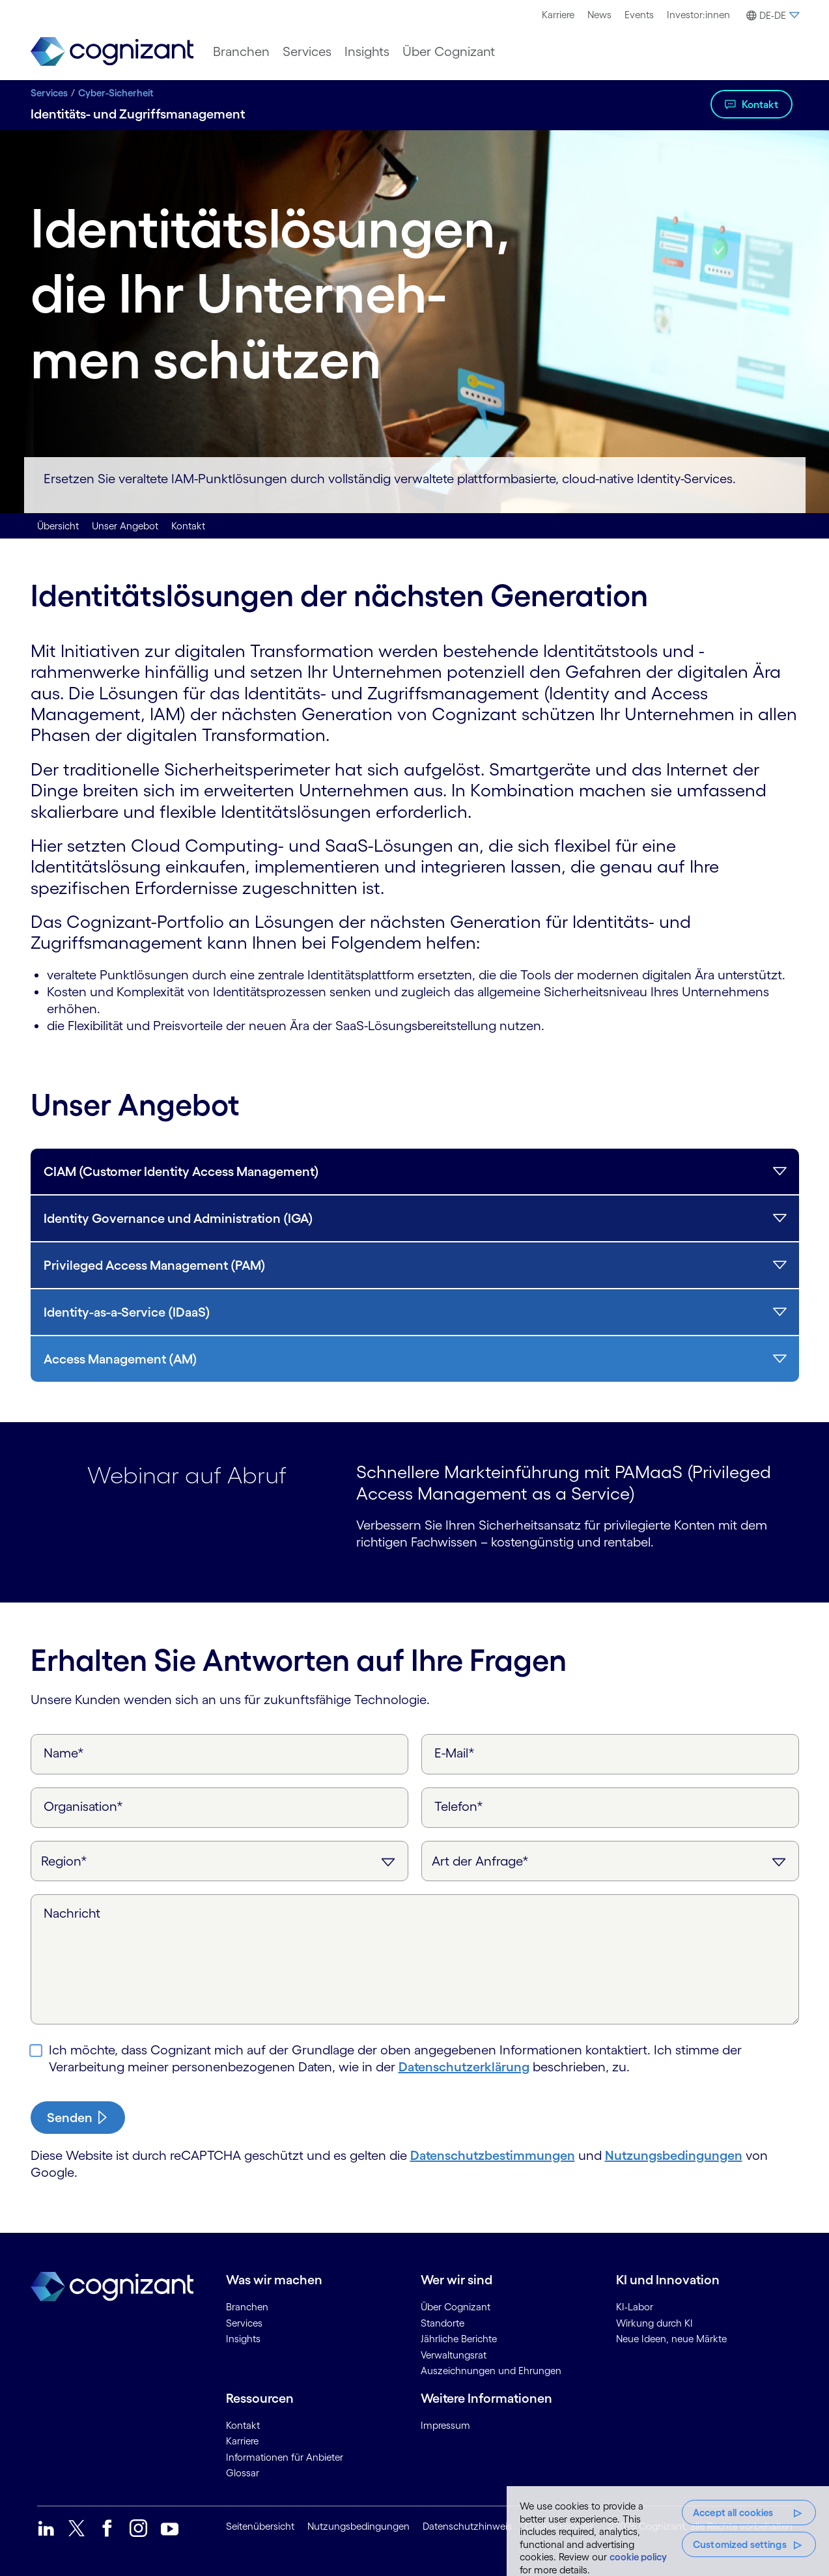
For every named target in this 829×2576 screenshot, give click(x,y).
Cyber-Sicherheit (116, 92)
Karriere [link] (242, 2440)
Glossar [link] (242, 2472)
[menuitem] (558, 15)
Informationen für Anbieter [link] (284, 2457)
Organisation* (83, 1806)
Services (49, 92)
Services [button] (307, 51)
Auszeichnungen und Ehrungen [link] (491, 2370)
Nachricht (72, 1913)
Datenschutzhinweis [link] (467, 2526)
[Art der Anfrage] (610, 1861)
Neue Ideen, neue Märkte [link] (671, 2338)
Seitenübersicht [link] (260, 2526)
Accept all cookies (733, 2512)
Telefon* (458, 1806)
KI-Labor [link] (634, 2306)
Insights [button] (366, 51)
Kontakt (760, 104)
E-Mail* (454, 1753)
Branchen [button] (241, 51)
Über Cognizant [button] (448, 51)
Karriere (558, 14)
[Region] (219, 1861)
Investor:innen (698, 14)
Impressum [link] (445, 2425)
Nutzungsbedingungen (673, 2155)
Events (639, 14)
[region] (668, 2531)
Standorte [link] (442, 2323)
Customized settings (740, 2544)
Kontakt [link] (243, 2425)
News (599, 14)
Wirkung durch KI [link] (654, 2323)
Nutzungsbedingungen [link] (358, 2526)
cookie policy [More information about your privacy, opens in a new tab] (638, 2556)
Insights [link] (243, 2338)
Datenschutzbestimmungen (492, 2155)
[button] (771, 15)
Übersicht (58, 525)
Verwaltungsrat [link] (453, 2354)
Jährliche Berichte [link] (459, 2338)
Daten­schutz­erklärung (464, 2067)
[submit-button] (78, 2117)
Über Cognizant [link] (455, 2306)
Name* (64, 1753)
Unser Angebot (125, 525)
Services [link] (244, 2323)
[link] (112, 51)
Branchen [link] (247, 2306)
